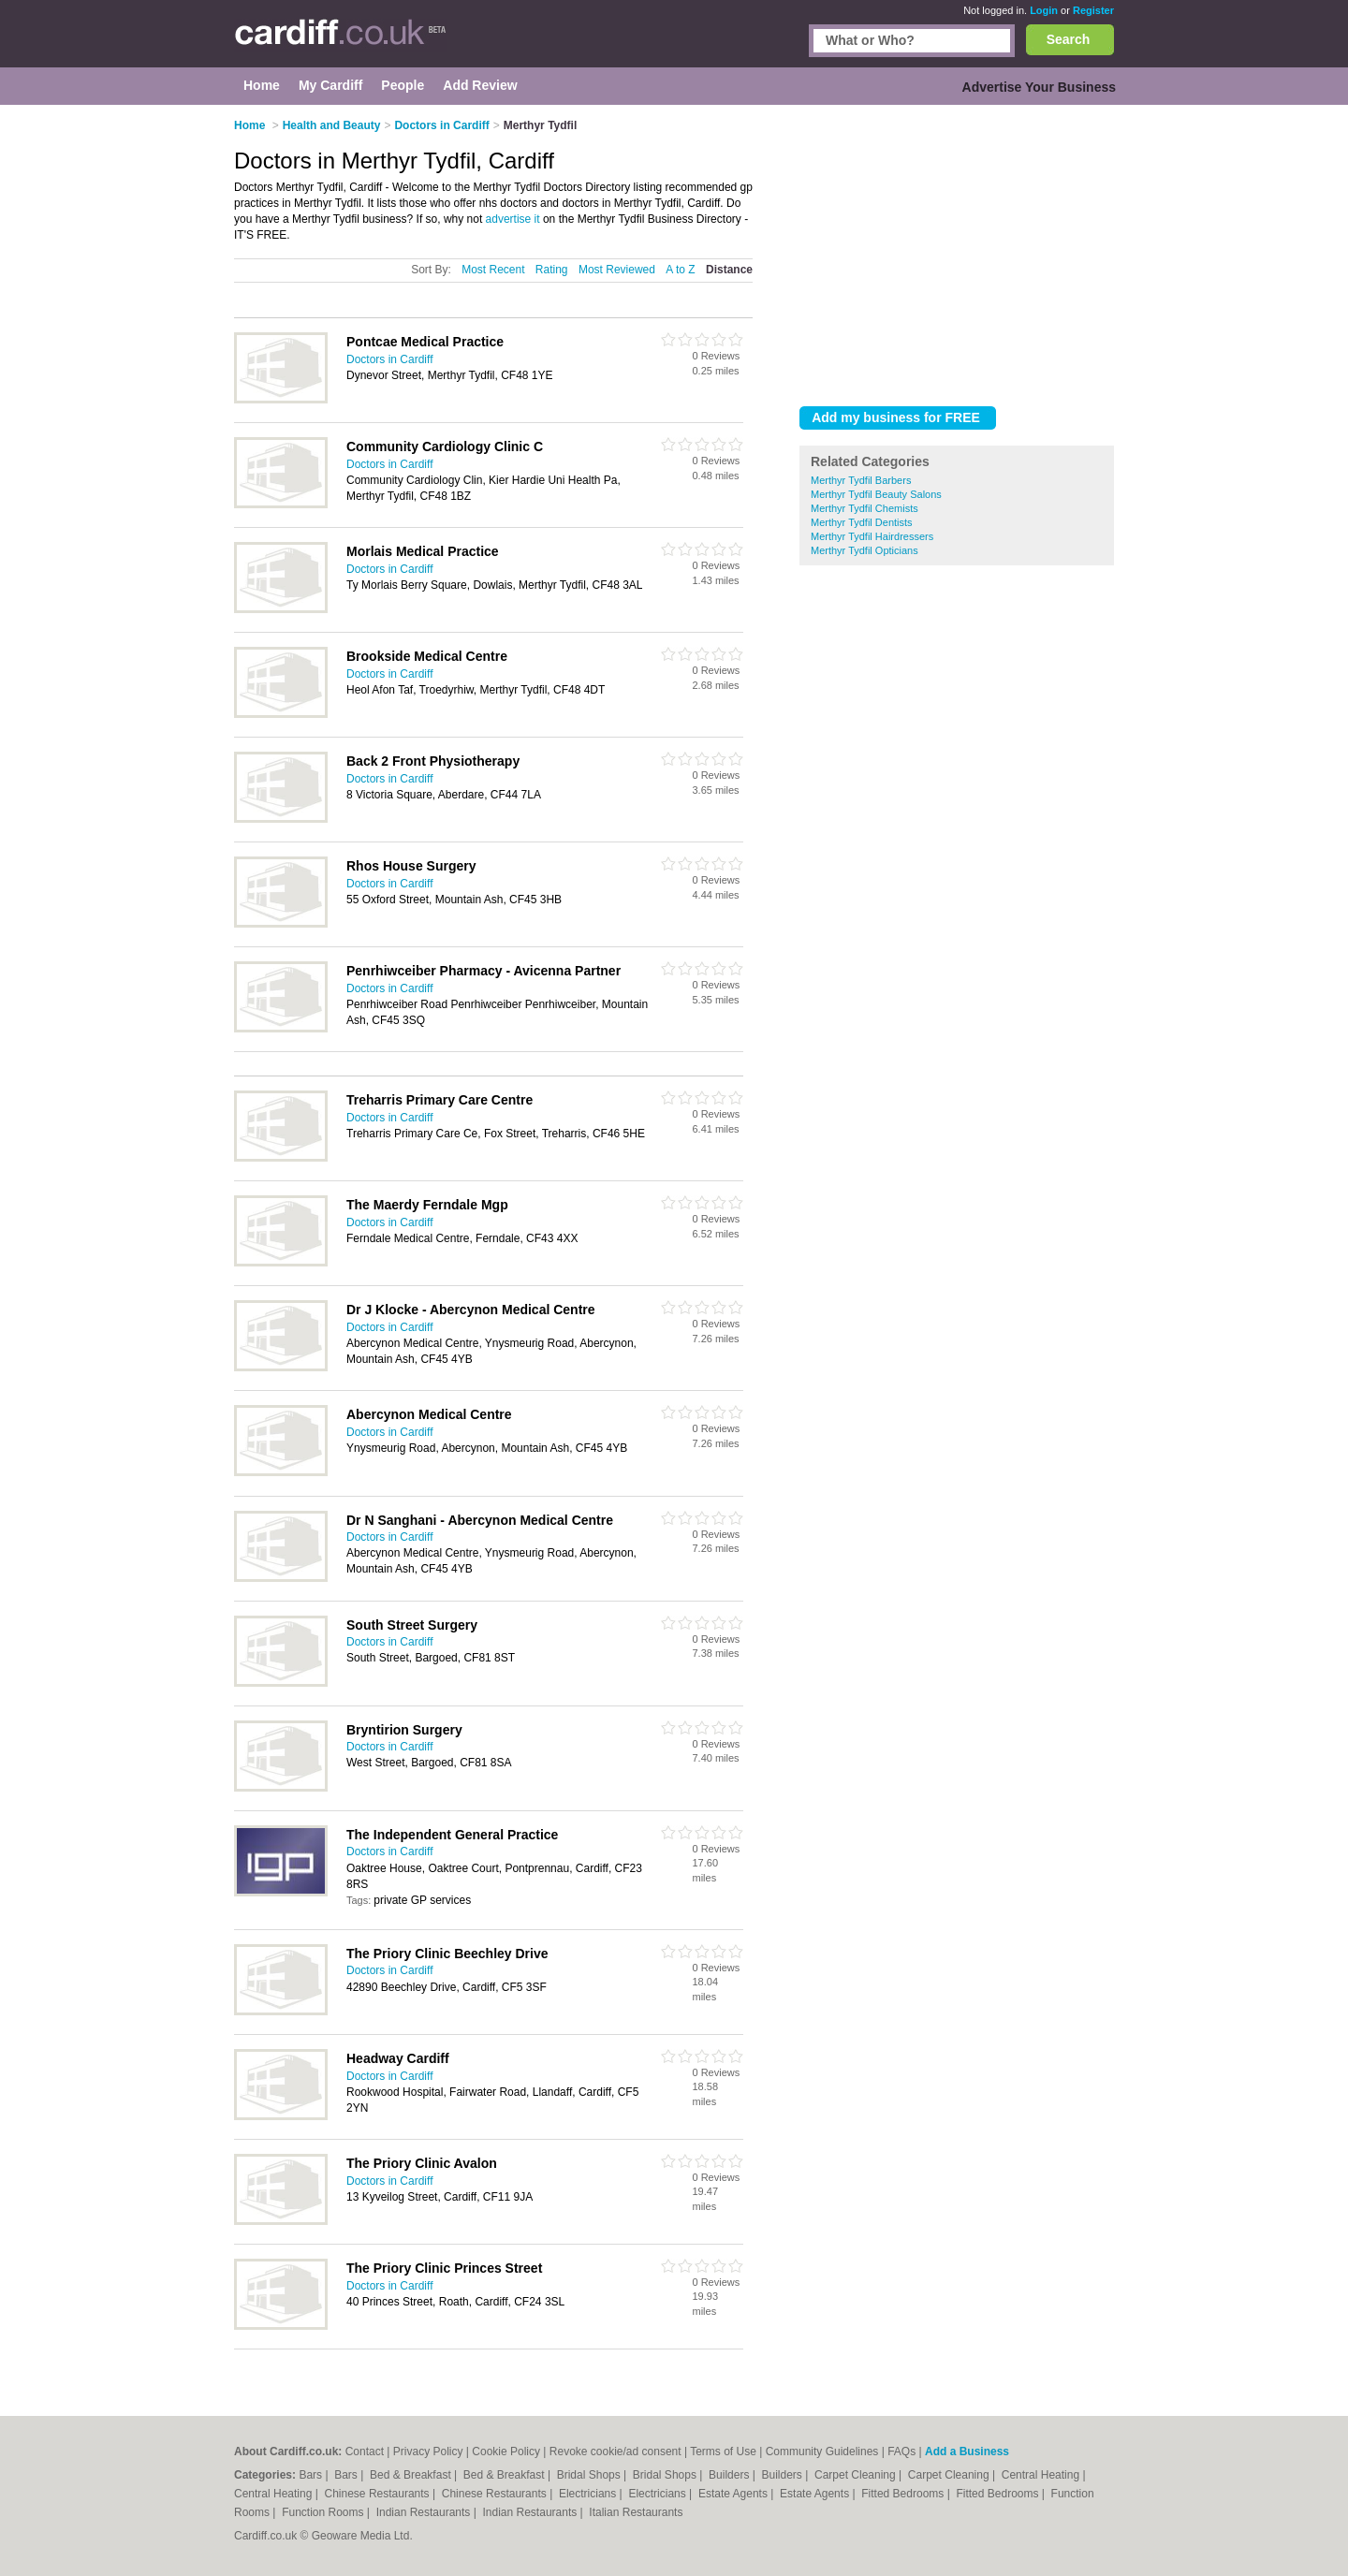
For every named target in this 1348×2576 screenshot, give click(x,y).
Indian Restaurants (425, 2512)
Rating (551, 269)
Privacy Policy (428, 2451)
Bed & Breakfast (412, 2474)
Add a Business (967, 2451)
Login (1044, 10)
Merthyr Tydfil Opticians (864, 550)
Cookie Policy (506, 2451)
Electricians (589, 2493)
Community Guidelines (822, 2451)
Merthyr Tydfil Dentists (862, 522)
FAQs (901, 2451)
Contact (364, 2451)
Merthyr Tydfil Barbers (861, 480)
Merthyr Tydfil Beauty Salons (876, 494)
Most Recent (493, 269)
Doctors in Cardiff (389, 359)
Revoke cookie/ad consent (615, 2451)
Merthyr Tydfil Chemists (864, 508)
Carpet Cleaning (856, 2474)
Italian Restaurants (635, 2512)
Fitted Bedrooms (903, 2493)
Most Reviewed (617, 269)
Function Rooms (324, 2512)
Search (1069, 39)
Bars (312, 2474)
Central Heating (1042, 2474)
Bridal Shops (590, 2474)
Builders (731, 2474)
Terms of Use (723, 2451)
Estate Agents (734, 2493)
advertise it (513, 219)
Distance (729, 269)
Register (1093, 10)
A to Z (680, 269)
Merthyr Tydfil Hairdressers (872, 536)
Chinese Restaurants (378, 2493)
